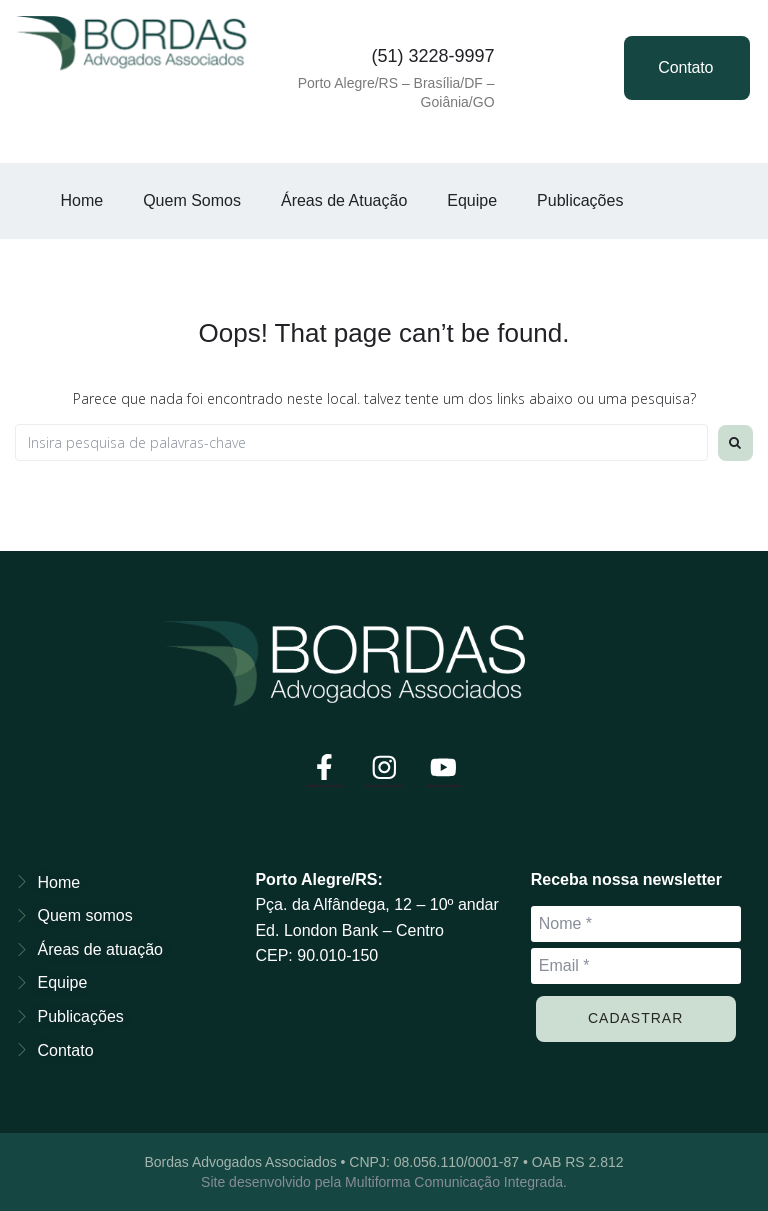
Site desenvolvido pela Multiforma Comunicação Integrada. (384, 1181)
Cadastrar (635, 1017)
